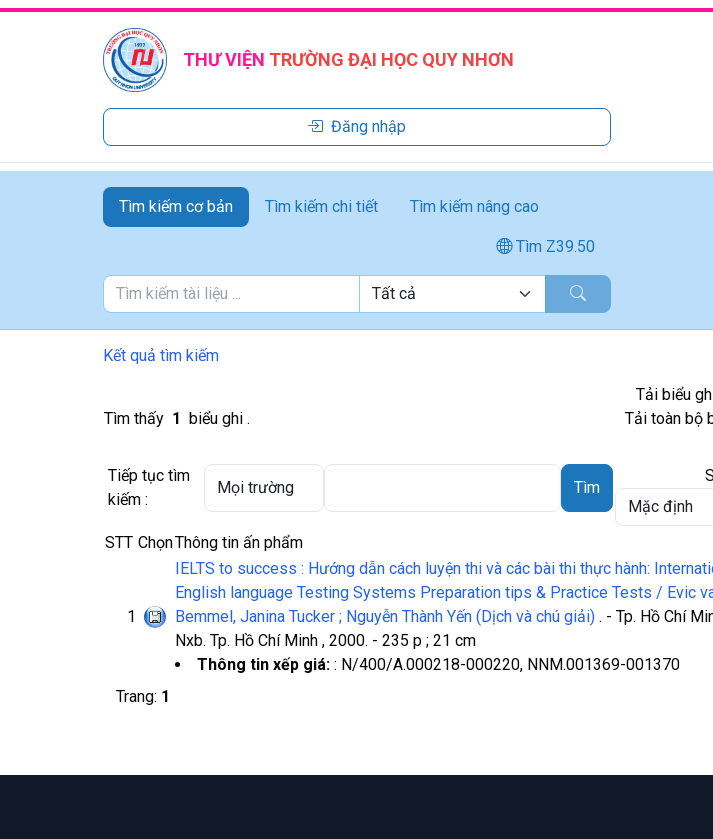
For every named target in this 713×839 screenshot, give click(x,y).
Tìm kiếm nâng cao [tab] (474, 206)
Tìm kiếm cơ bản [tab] (176, 206)
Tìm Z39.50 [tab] (545, 246)
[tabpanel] (357, 294)
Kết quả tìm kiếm (161, 355)
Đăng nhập (356, 126)
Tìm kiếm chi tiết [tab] (321, 206)
